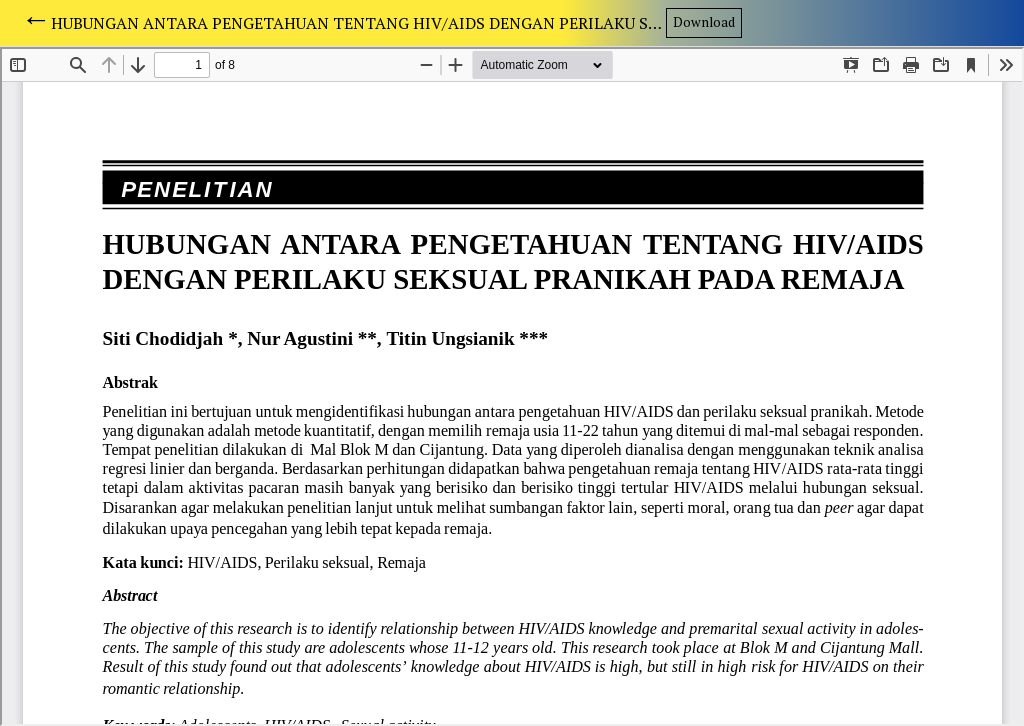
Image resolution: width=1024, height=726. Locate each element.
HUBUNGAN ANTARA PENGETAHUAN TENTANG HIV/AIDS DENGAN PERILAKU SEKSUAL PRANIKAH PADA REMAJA (358, 23)
